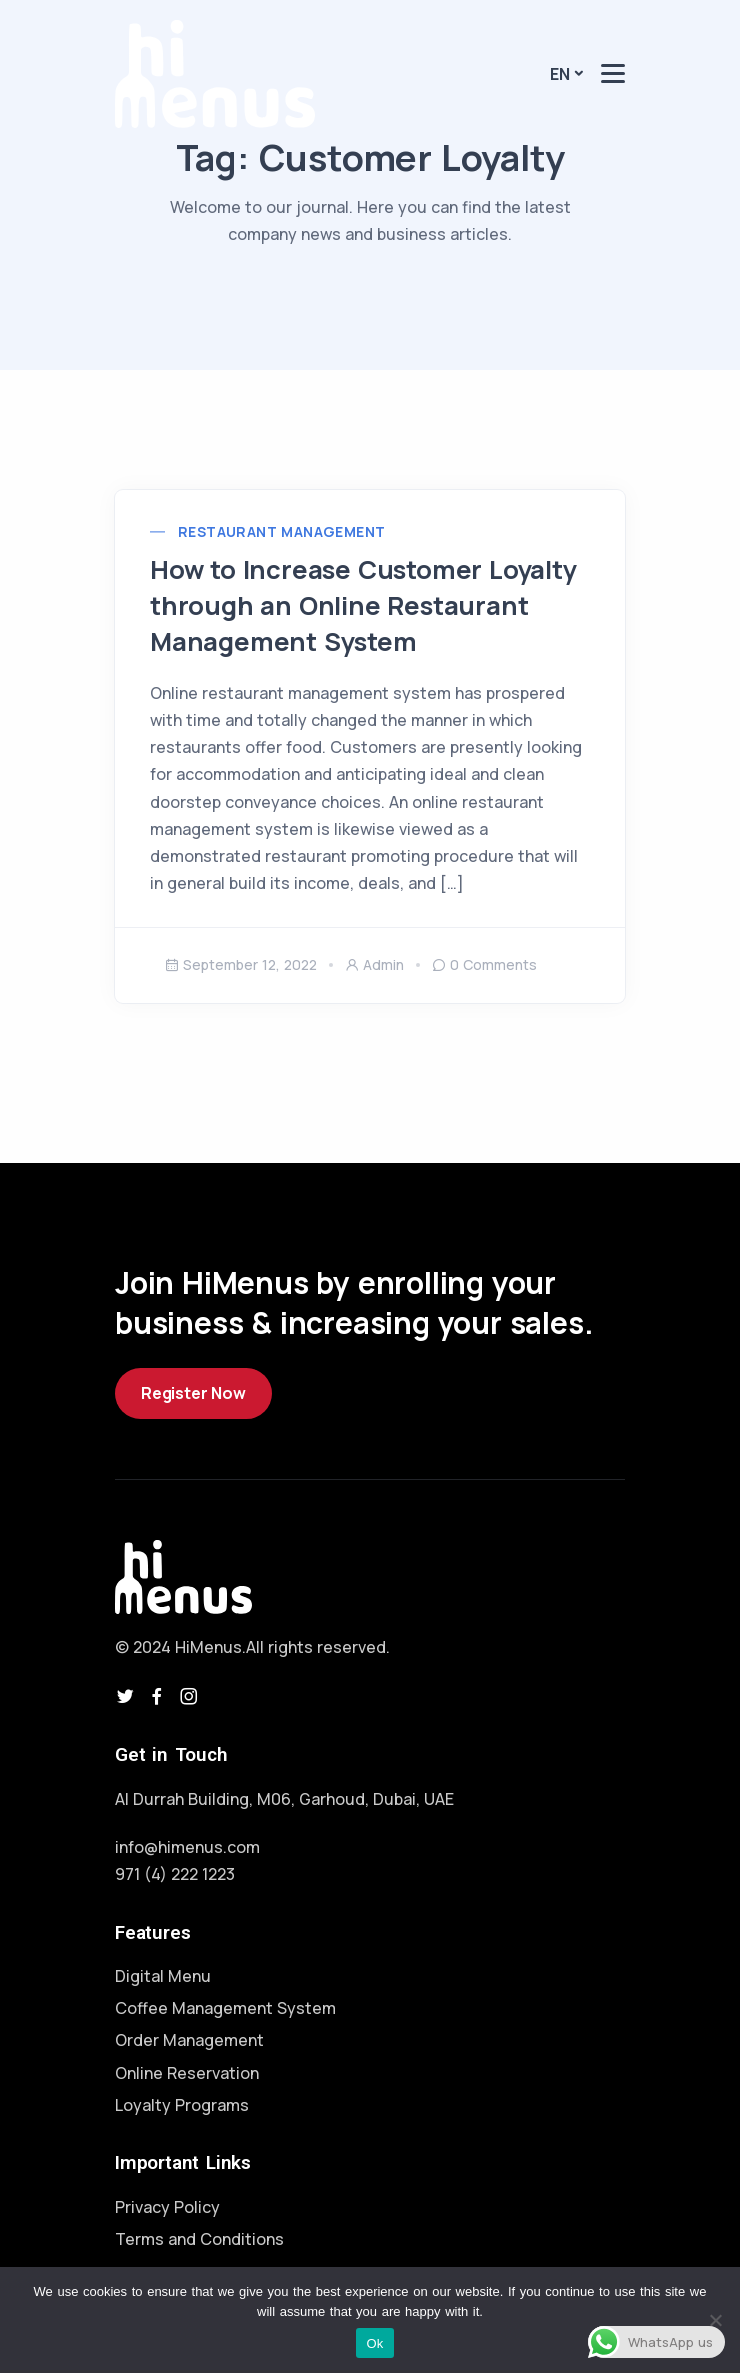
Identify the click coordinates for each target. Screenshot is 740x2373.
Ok (374, 2343)
